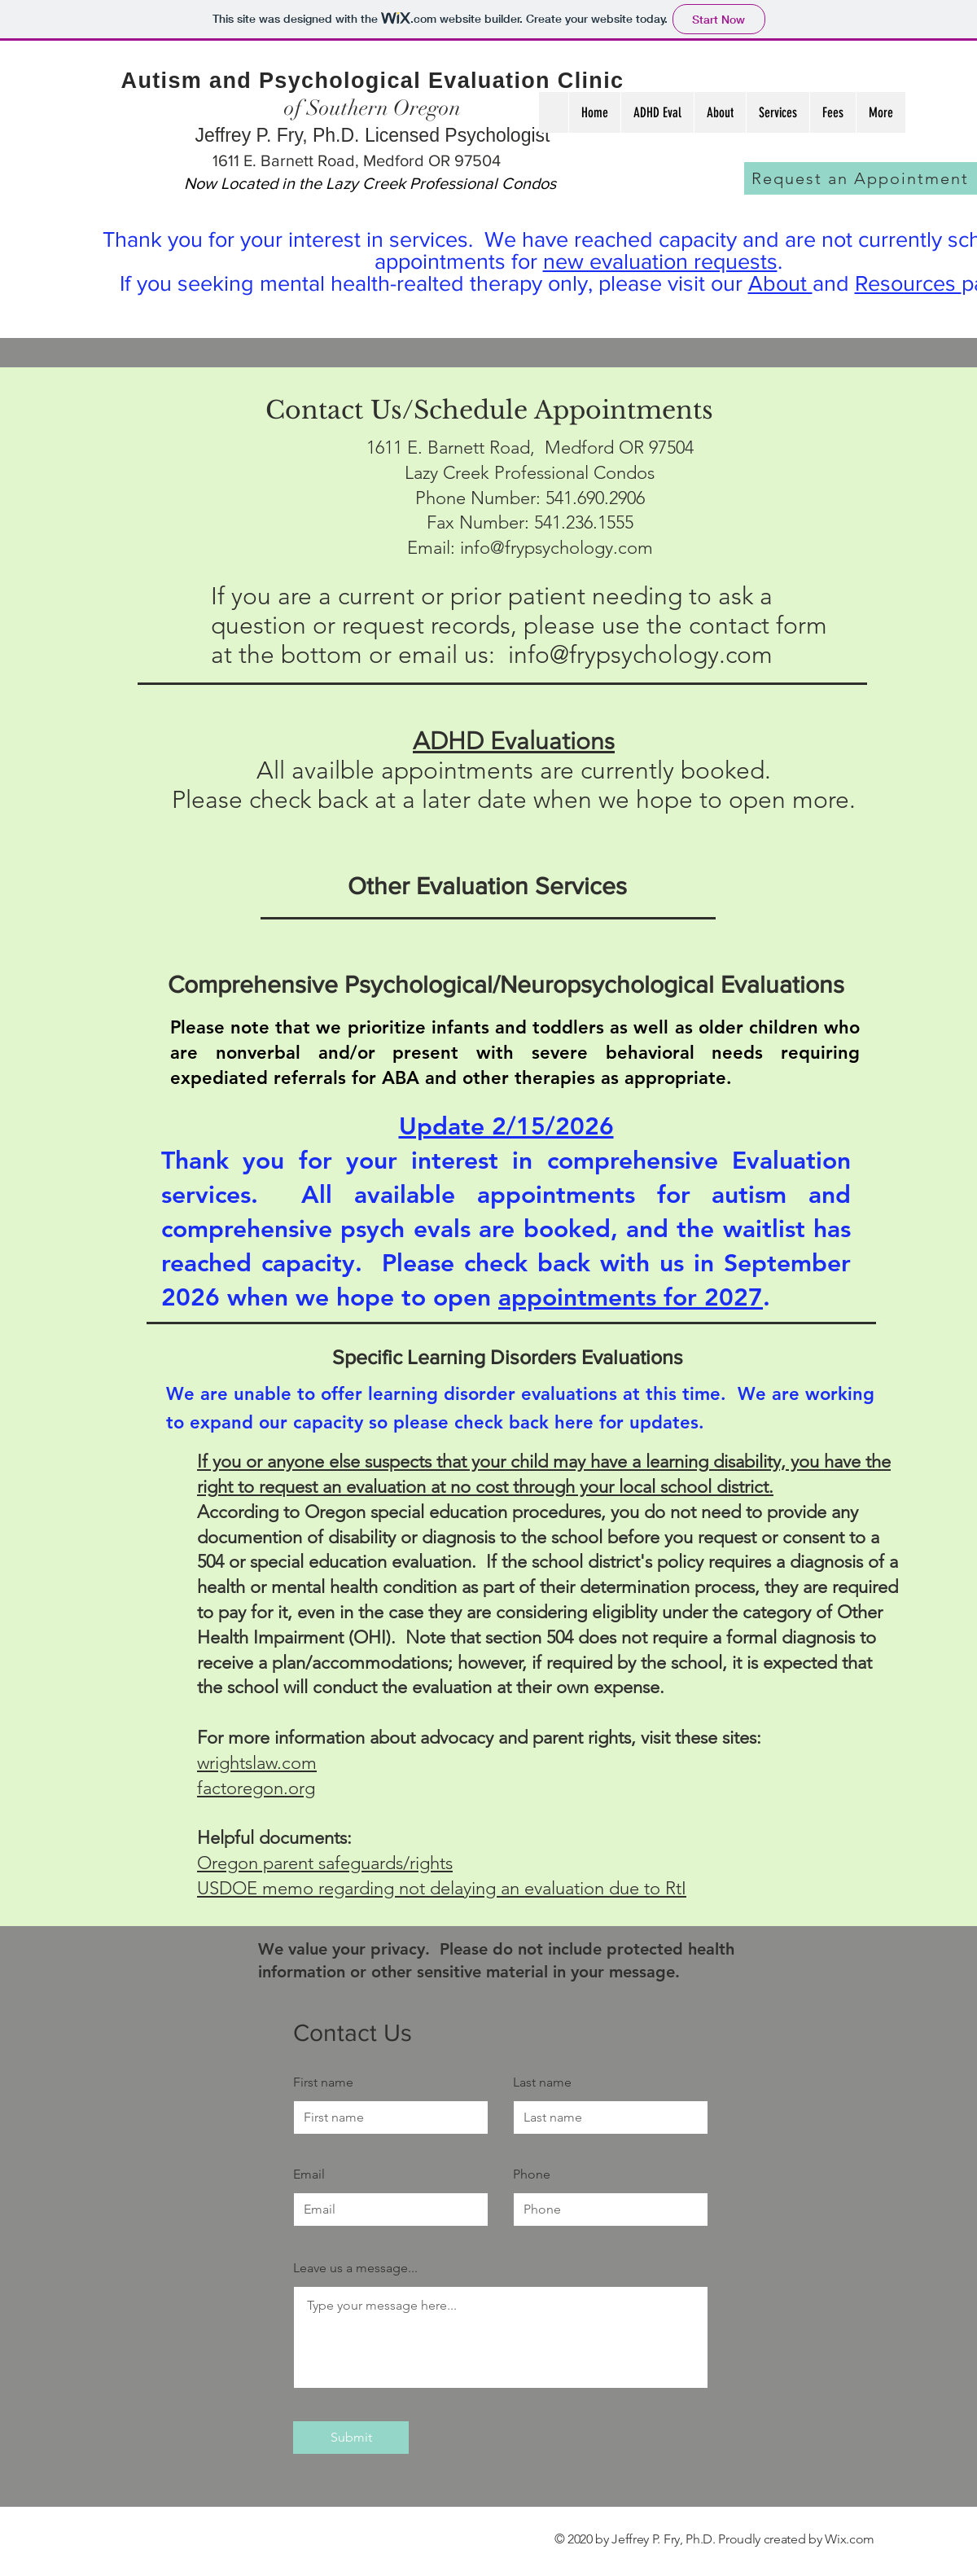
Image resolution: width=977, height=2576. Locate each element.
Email (309, 2174)
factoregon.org (256, 1788)
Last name (542, 2082)
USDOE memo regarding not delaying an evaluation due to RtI (441, 1888)
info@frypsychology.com (556, 548)
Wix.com (849, 2539)
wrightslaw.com (257, 1763)
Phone (531, 2174)
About (780, 283)
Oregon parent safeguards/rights (325, 1863)
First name (323, 2082)
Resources (908, 283)
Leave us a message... (355, 2268)
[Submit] (351, 2437)
